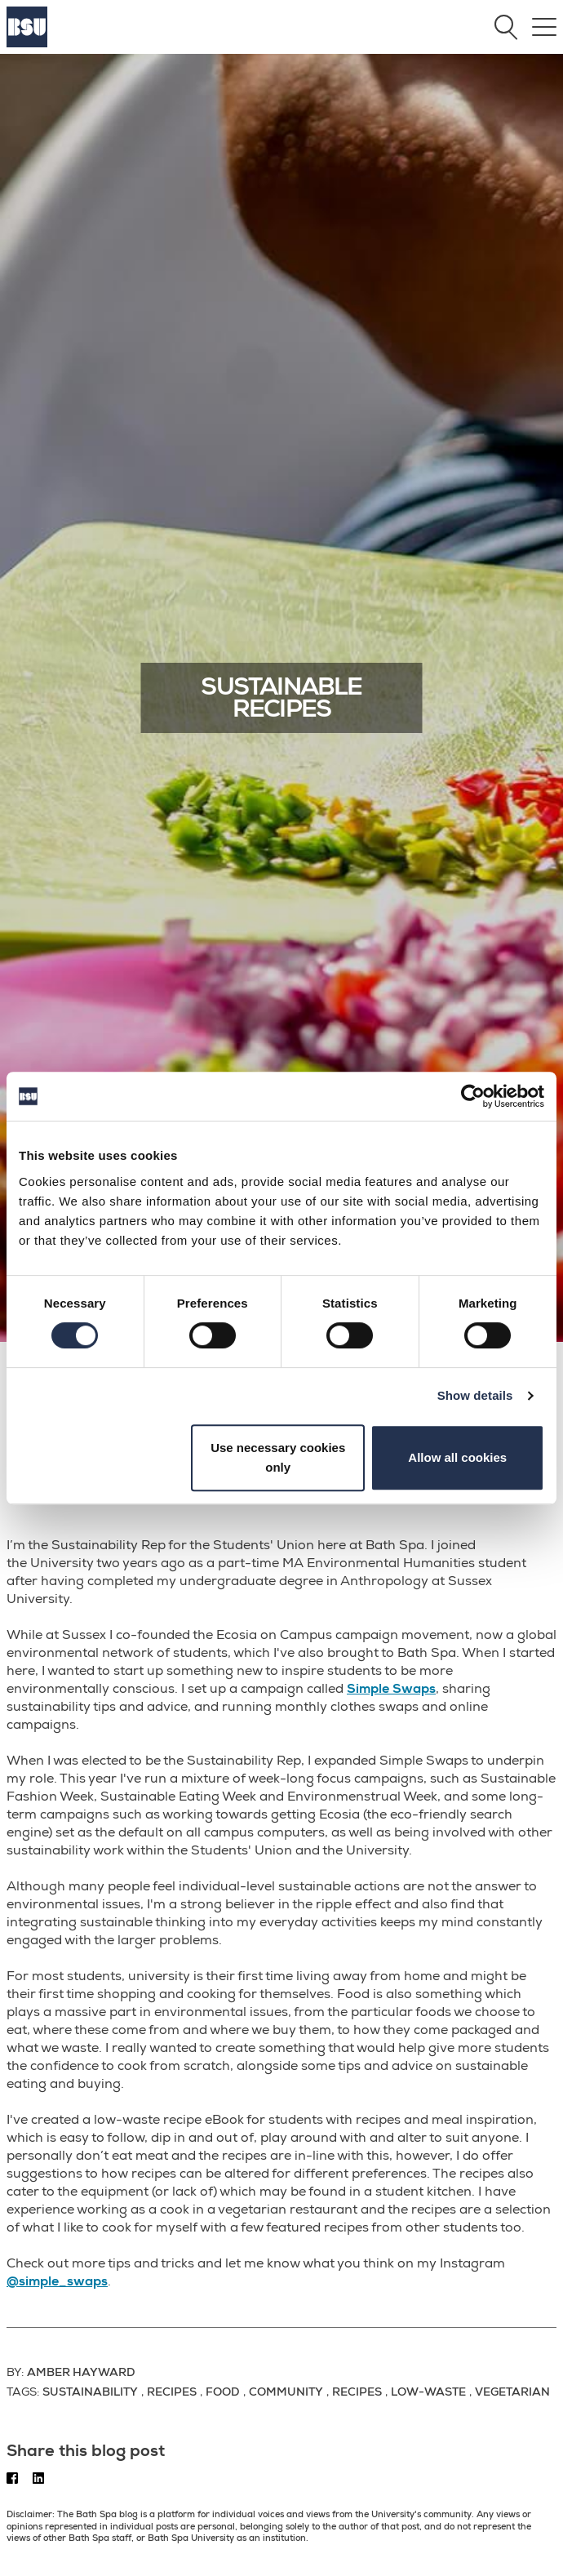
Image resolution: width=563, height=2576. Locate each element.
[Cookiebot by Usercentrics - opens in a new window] (472, 1096)
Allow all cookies (457, 1457)
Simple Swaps (391, 1689)
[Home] (27, 43)
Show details (475, 1395)
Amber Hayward (81, 2372)
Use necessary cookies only (278, 1457)
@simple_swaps (57, 2281)
